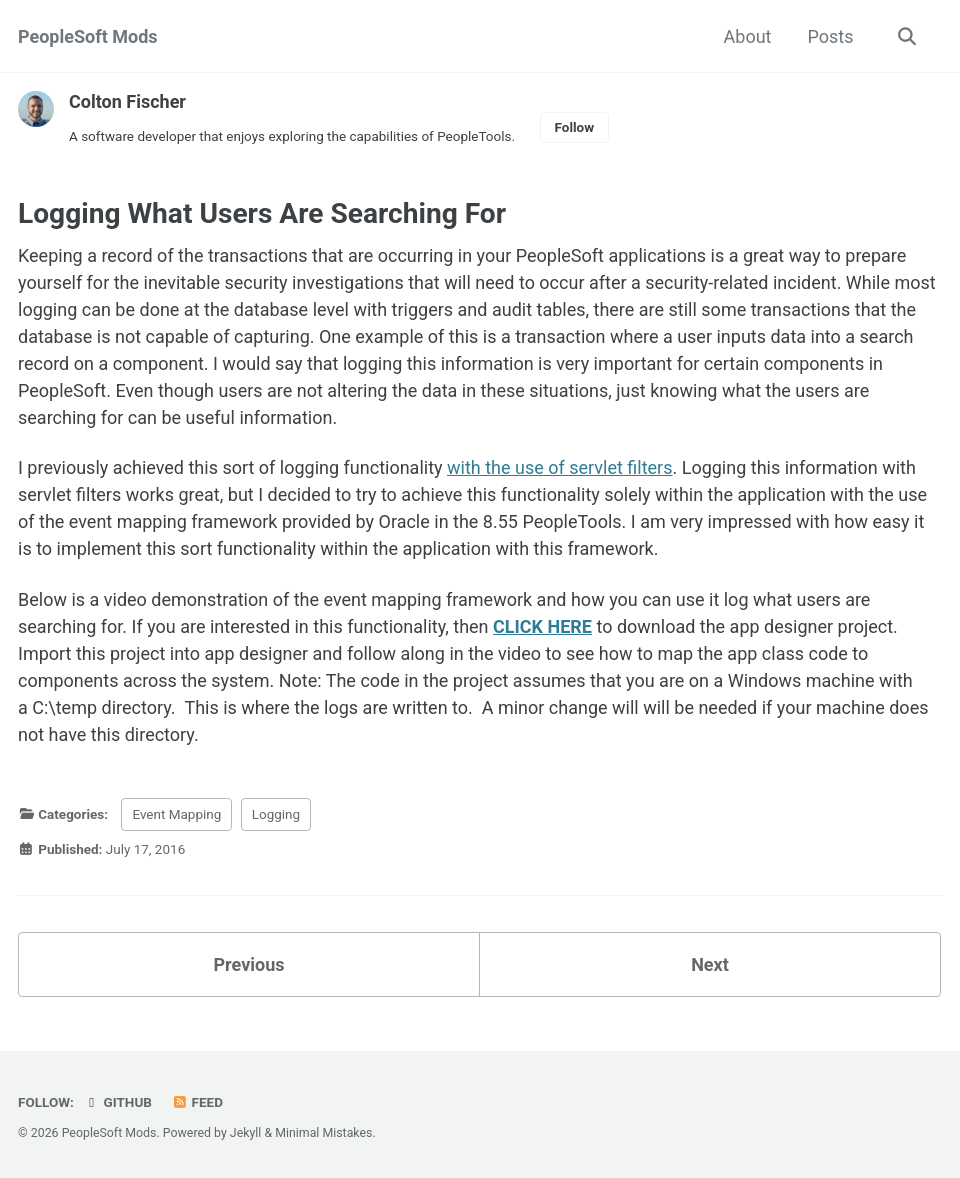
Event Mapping (176, 814)
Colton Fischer (127, 101)
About (748, 36)
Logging (276, 814)
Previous (249, 964)
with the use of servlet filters (559, 467)
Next (710, 964)
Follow (575, 127)
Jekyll (246, 1133)
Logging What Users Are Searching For (262, 213)
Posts (831, 36)
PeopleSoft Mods (88, 36)
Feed (197, 1102)
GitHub (117, 1102)
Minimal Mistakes (323, 1133)
